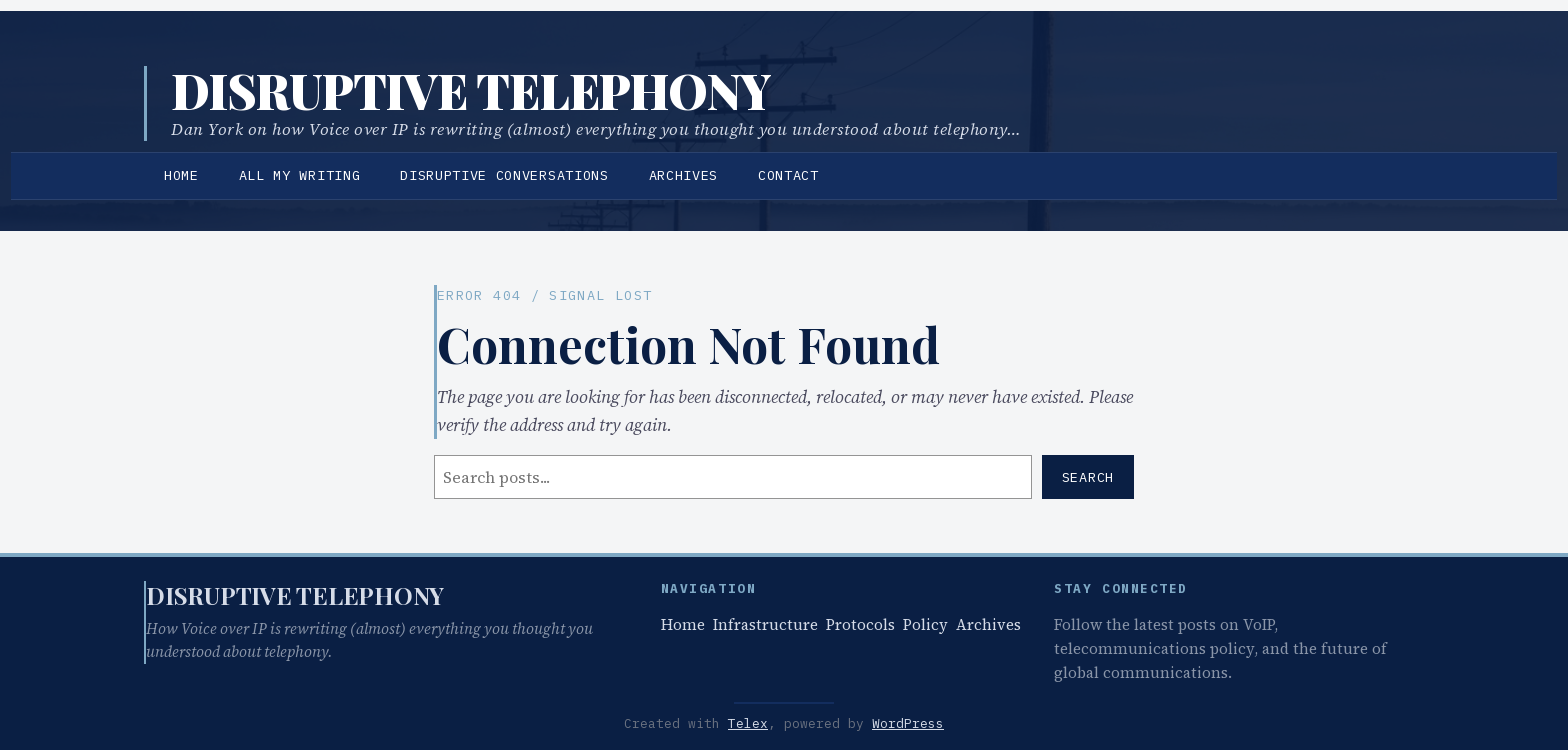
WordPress (908, 723)
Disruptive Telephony (471, 90)
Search (1088, 477)
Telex (748, 723)
